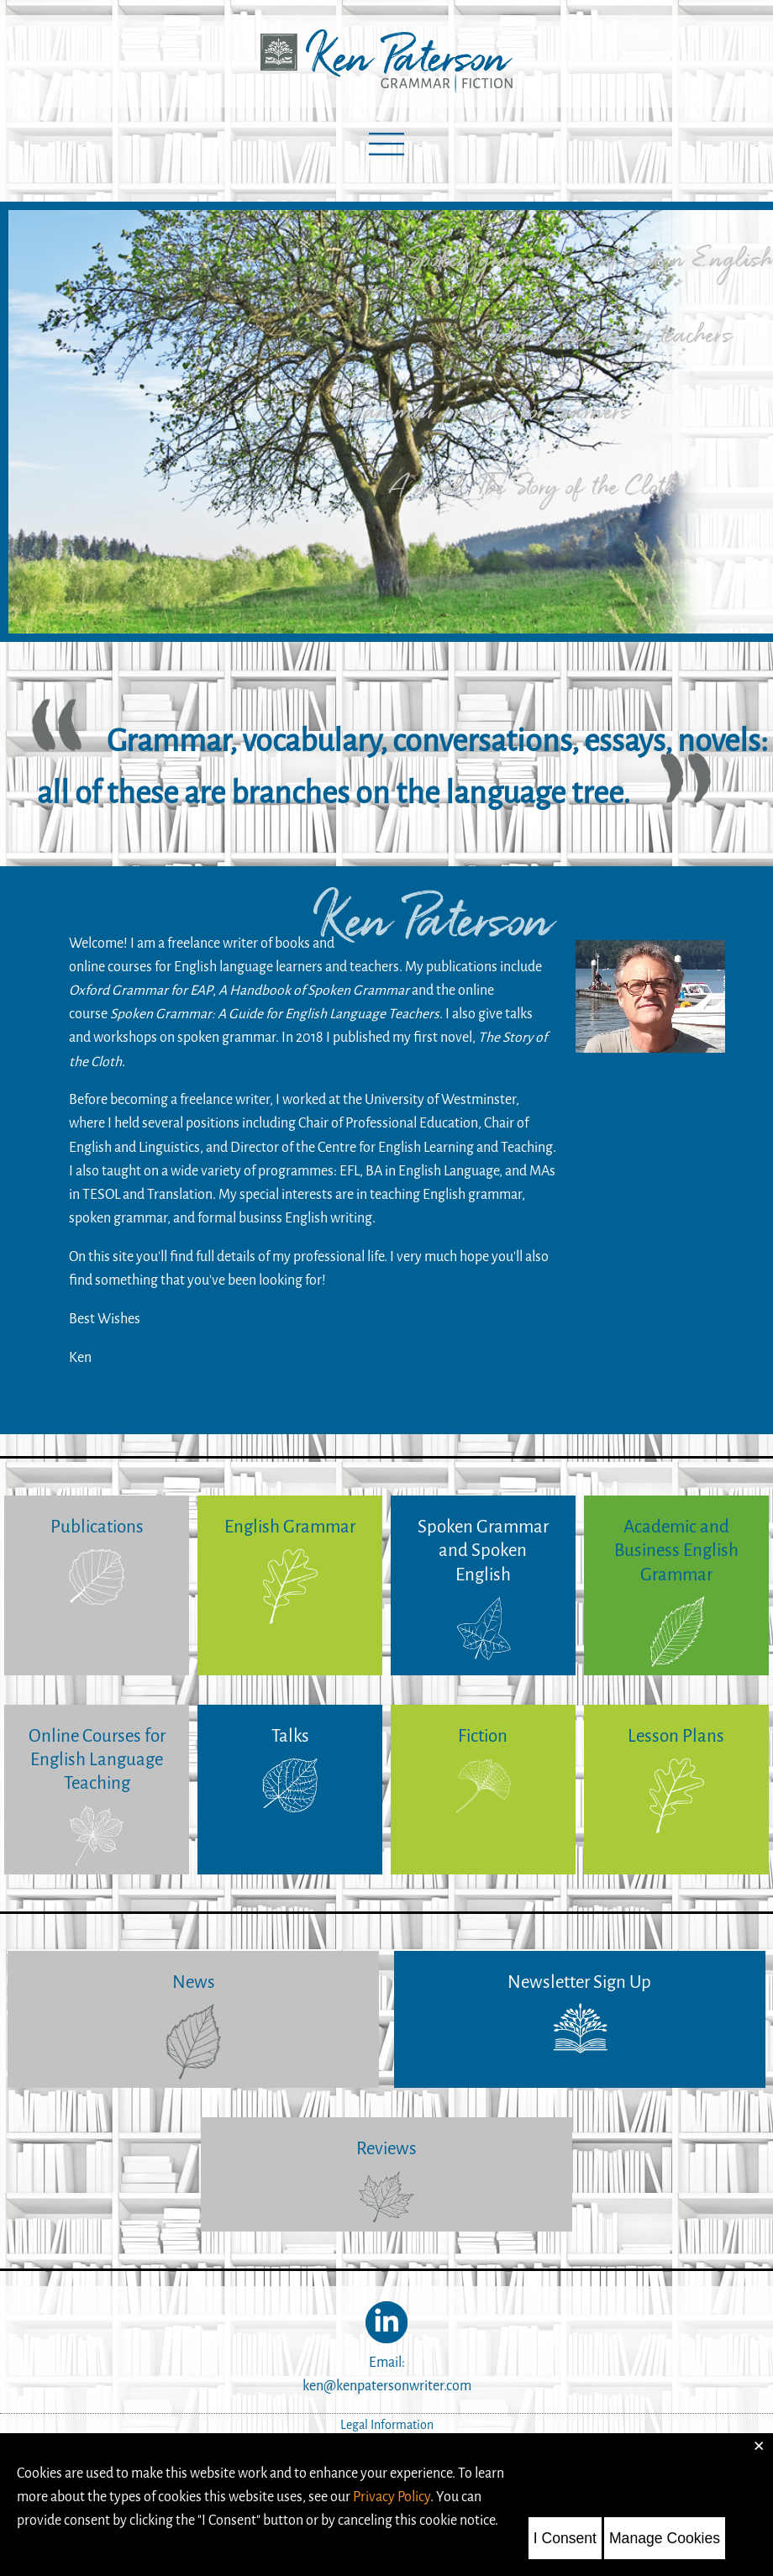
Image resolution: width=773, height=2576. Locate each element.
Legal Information (387, 2425)
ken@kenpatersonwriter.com (386, 2386)
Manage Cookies (664, 2538)
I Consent (565, 2538)
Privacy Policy (391, 2496)
